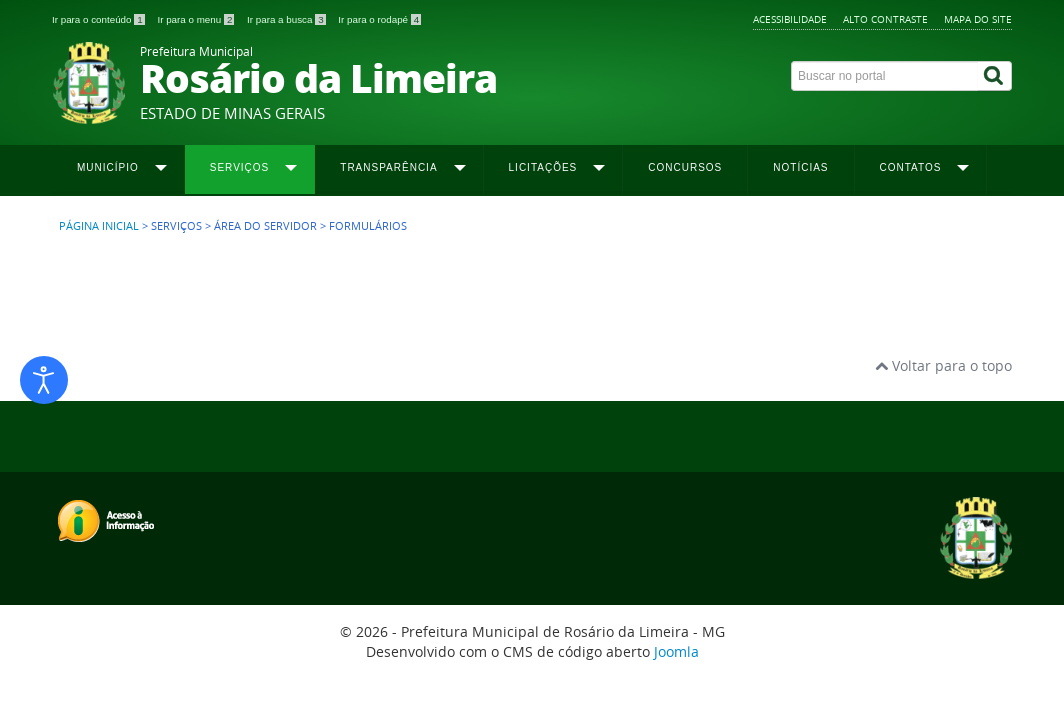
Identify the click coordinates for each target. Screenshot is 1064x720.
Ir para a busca (287, 19)
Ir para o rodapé (379, 19)
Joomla (676, 651)
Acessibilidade (790, 19)
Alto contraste (885, 19)
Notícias (800, 167)
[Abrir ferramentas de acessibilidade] (44, 380)
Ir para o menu (197, 19)
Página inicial (99, 226)
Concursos (685, 167)
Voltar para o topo (943, 365)
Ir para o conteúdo (99, 19)
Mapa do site (978, 19)
